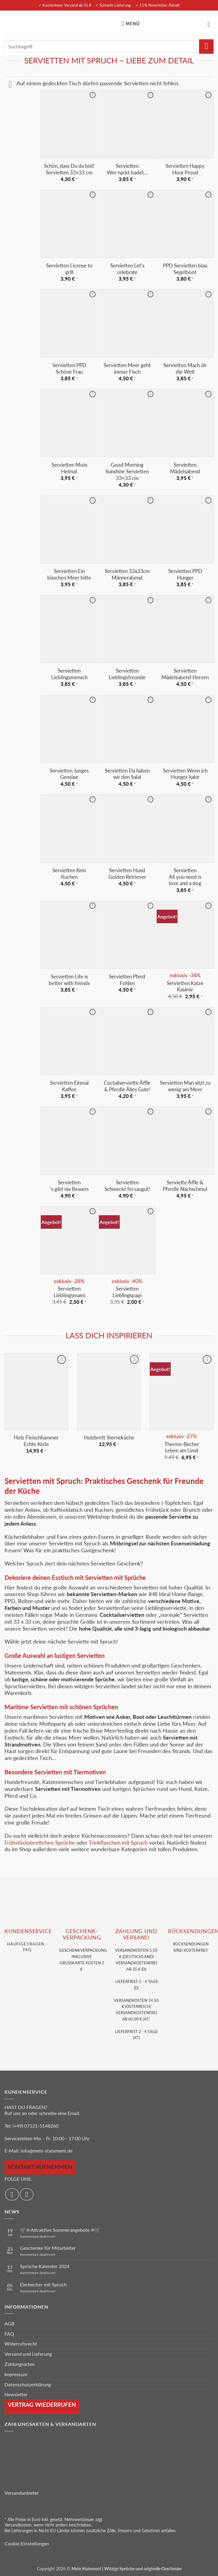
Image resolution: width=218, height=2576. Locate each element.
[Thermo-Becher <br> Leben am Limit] (181, 1391)
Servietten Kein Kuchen (69, 873)
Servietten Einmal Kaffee (69, 1086)
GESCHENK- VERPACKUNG (82, 1934)
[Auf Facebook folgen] (12, 2194)
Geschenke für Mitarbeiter (48, 2248)
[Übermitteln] (206, 46)
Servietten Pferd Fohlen (127, 979)
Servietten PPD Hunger (185, 574)
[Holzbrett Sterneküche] (109, 1391)
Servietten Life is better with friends (69, 979)
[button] (131, 24)
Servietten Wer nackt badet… (127, 169)
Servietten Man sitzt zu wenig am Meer (185, 1086)
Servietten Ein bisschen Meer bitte (69, 574)
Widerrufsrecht (20, 2343)
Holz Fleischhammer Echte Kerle (36, 1440)
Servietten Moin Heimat (69, 468)
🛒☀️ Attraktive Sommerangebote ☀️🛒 (60, 2230)
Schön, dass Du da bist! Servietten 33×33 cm (69, 169)
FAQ (9, 2333)
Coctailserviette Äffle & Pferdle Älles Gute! (127, 1086)
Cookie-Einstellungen (26, 2543)
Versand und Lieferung (28, 2354)
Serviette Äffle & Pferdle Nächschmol (185, 1185)
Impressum (15, 2374)
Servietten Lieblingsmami (69, 1291)
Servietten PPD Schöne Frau (69, 368)
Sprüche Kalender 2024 (44, 2266)
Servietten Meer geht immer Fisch (127, 368)
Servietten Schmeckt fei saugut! (127, 1185)
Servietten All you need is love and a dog (185, 877)
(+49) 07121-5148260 (35, 2126)
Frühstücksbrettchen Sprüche (39, 1842)
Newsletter (16, 2394)
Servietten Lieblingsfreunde (127, 673)
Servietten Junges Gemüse (69, 773)
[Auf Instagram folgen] (27, 2194)
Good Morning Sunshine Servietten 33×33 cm (127, 471)
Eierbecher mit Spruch (43, 2284)
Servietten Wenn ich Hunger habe (185, 773)
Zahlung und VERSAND (136, 1934)
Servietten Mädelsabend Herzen (185, 673)
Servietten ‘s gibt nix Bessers (69, 1185)
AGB (9, 2323)
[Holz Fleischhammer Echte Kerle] (36, 1391)
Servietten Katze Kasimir (185, 986)
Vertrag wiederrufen (42, 2404)
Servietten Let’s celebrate (127, 268)
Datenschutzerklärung (27, 2384)
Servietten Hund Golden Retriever (127, 873)
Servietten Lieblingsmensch (69, 673)
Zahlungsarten (19, 2364)
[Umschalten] (10, 84)
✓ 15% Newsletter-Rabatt (157, 5)
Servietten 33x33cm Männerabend (127, 574)
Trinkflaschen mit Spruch (118, 1842)
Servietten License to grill (69, 268)
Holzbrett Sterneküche (109, 1437)
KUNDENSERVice (28, 1931)
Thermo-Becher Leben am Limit (181, 1447)
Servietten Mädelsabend (185, 468)
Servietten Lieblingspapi (127, 1291)
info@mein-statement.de (46, 2150)
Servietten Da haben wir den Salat (127, 773)
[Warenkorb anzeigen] (211, 24)
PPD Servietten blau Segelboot (185, 268)
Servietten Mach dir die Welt (185, 368)
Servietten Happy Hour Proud (185, 169)
